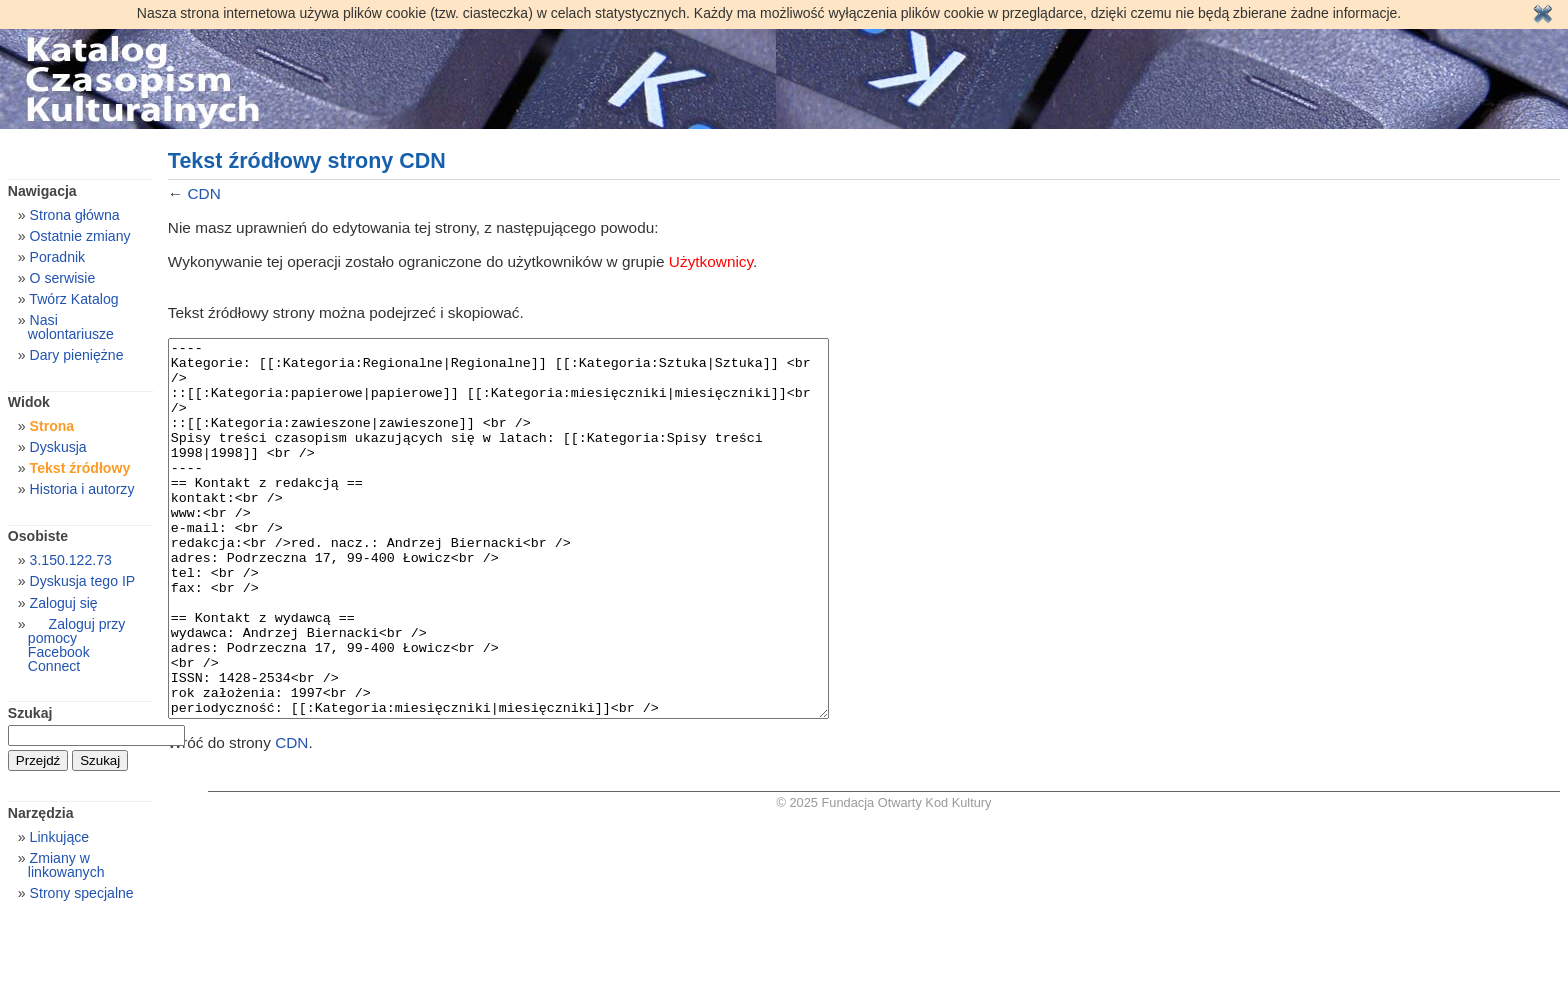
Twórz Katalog (73, 299)
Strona (52, 426)
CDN (203, 193)
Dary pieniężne (77, 355)
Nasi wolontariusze (71, 327)
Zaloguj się (64, 603)
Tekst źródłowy (80, 468)
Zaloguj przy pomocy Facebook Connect (76, 645)
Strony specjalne (82, 893)
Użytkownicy (711, 261)
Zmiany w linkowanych (66, 865)
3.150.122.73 (71, 560)
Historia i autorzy (82, 489)
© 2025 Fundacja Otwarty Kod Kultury (884, 877)
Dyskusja (58, 447)
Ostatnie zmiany (80, 236)
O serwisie (63, 278)
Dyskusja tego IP (83, 581)
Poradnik (58, 257)
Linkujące (59, 837)
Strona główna (75, 215)
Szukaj (30, 713)
